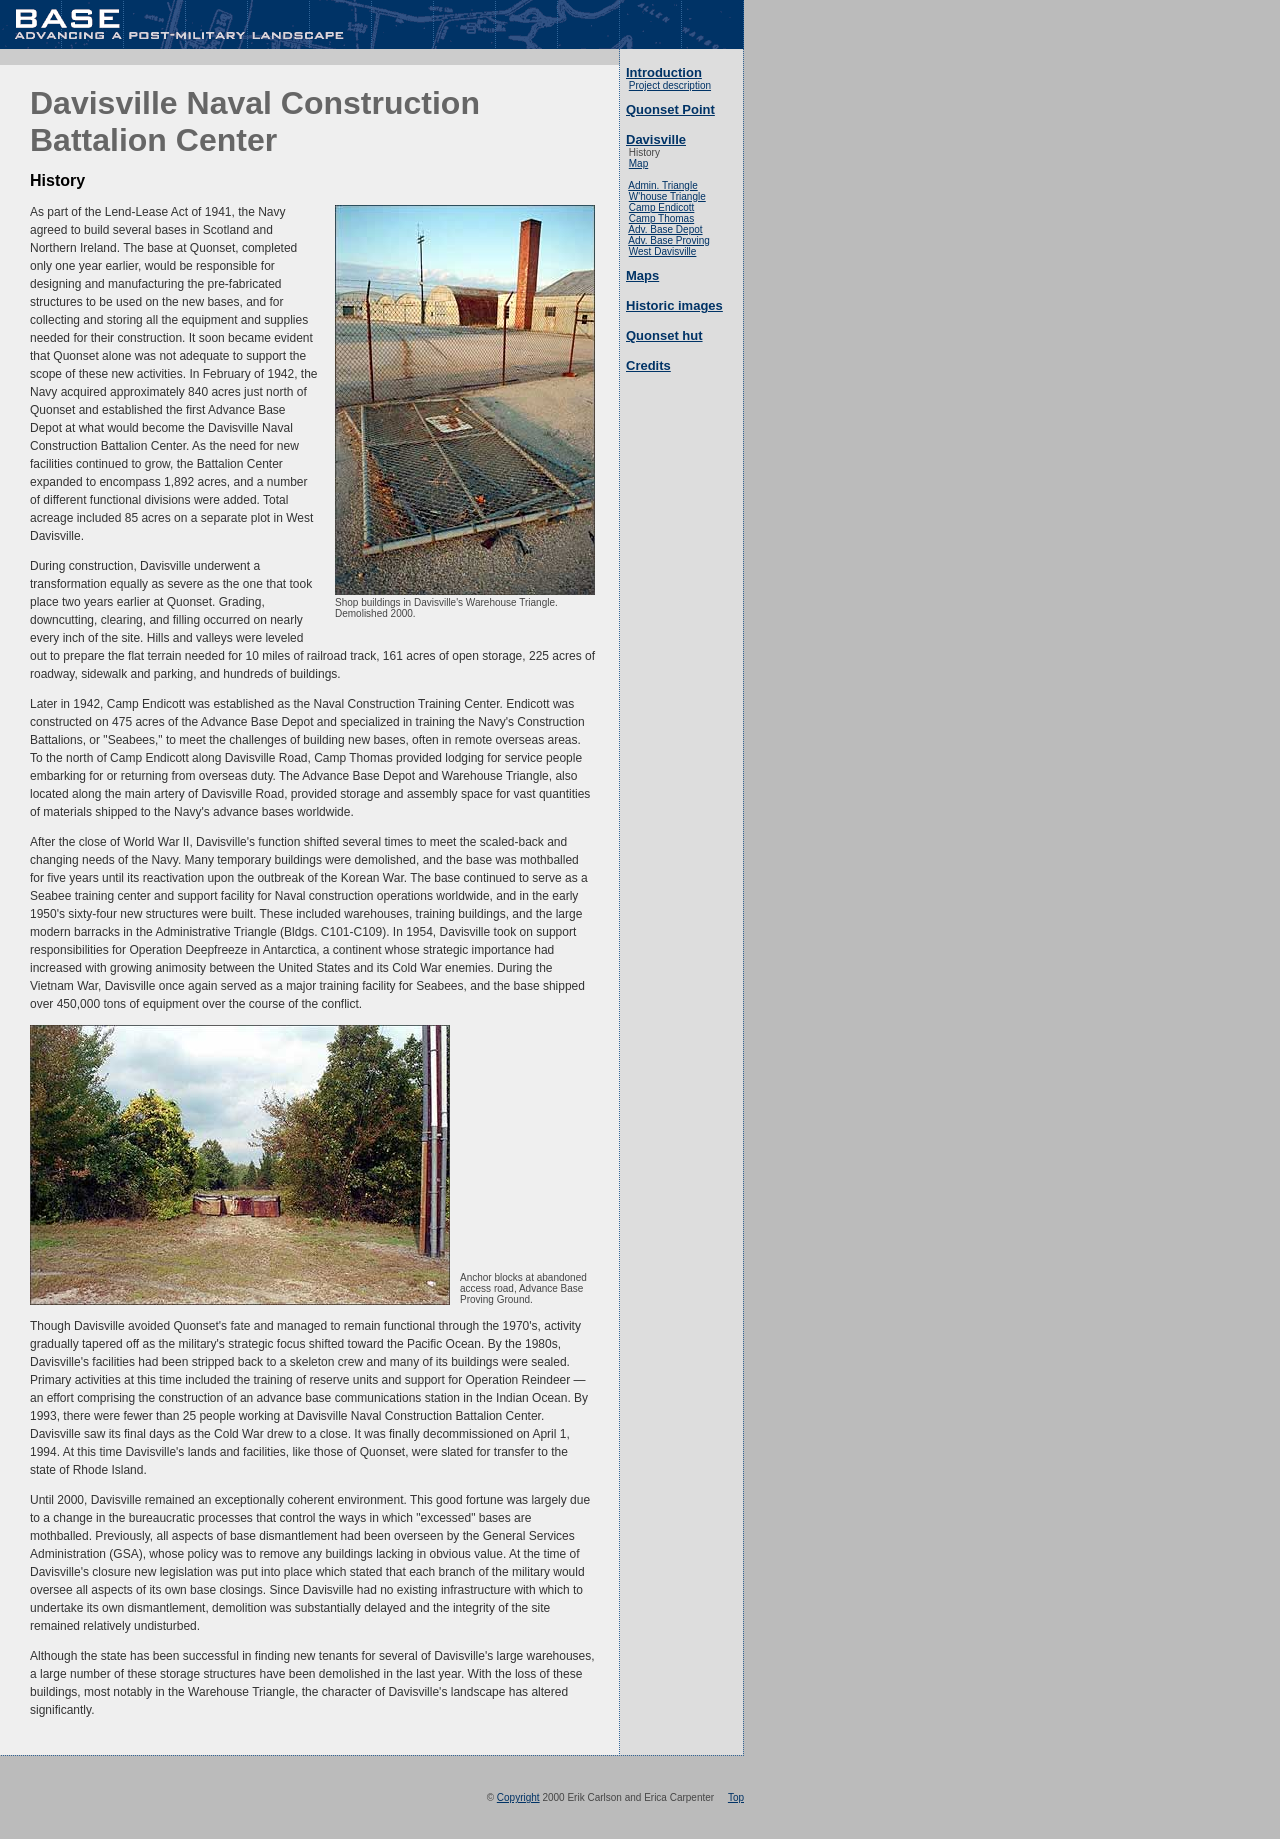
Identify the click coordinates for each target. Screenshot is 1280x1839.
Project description (670, 85)
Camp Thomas (661, 218)
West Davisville (663, 251)
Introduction (664, 72)
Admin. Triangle (662, 185)
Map (638, 163)
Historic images (674, 305)
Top (736, 1797)
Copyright (518, 1797)
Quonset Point (670, 109)
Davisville (656, 139)
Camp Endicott (662, 207)
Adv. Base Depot (665, 229)
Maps (642, 275)
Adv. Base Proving (669, 240)
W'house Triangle (667, 196)
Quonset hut (664, 335)
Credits (648, 365)
